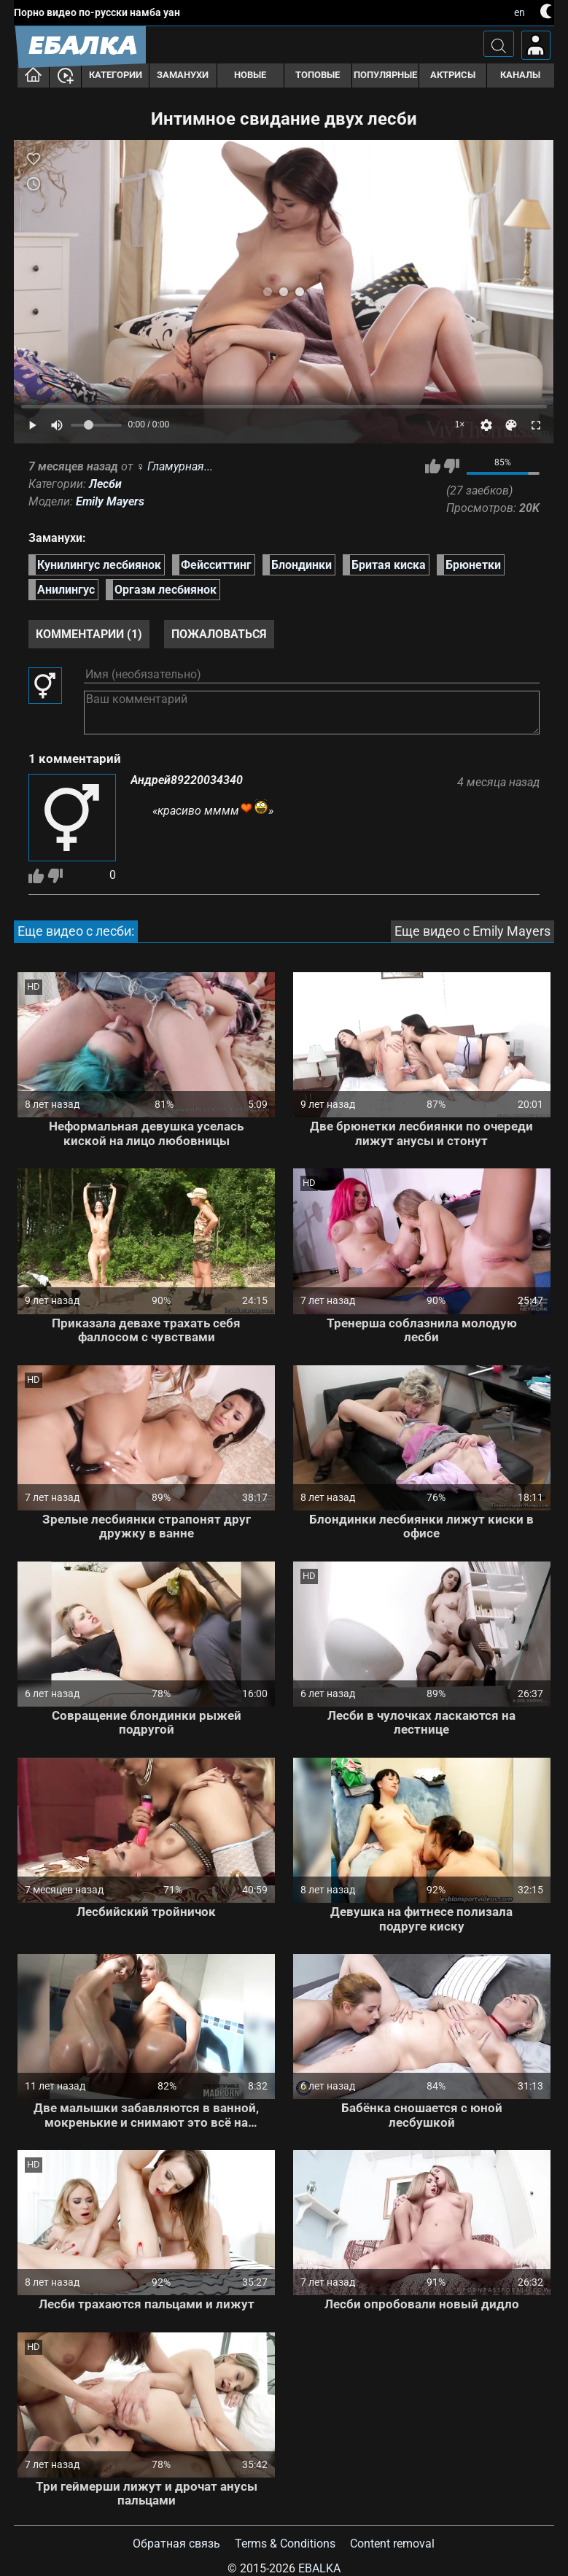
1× (460, 424)
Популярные (385, 74)
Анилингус (66, 590)
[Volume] (96, 425)
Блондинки (301, 565)
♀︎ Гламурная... (174, 466)
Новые (250, 74)
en (519, 12)
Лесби (105, 484)
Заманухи (183, 74)
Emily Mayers (110, 501)
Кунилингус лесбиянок (99, 565)
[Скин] (511, 425)
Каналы (520, 74)
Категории (115, 74)
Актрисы (452, 74)
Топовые (317, 74)
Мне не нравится (451, 466)
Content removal (392, 2543)
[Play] (32, 425)
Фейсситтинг (216, 565)
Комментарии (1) (89, 634)
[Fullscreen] (536, 425)
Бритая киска (388, 565)
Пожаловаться (219, 634)
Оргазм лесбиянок (165, 590)
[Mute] (57, 425)
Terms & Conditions (285, 2543)
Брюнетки (473, 565)
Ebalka (319, 2568)
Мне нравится (432, 466)
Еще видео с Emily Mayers (472, 931)
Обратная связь (176, 2543)
